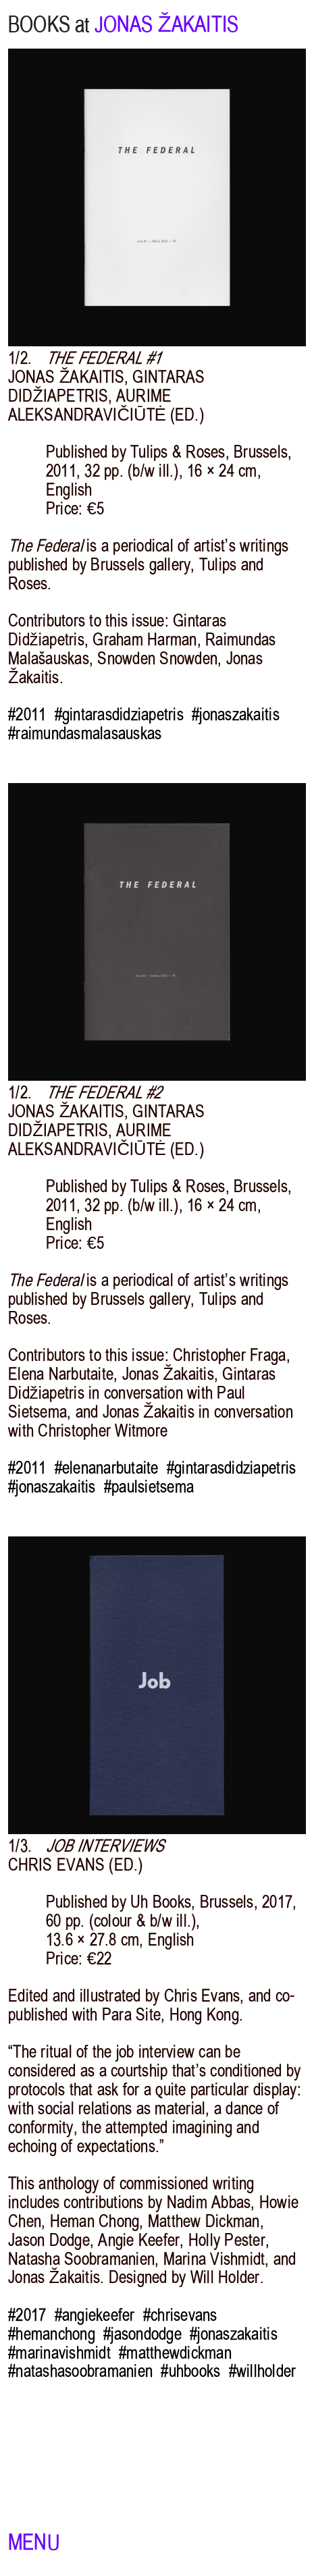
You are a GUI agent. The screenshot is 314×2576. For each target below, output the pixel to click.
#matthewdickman (175, 2353)
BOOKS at (49, 24)
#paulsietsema (149, 1487)
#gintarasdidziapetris (119, 715)
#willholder (262, 2371)
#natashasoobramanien (80, 2371)
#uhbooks (190, 2371)
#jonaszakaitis (236, 715)
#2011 (27, 715)
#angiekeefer (95, 2315)
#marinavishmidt (59, 2353)
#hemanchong (51, 2334)
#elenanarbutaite (107, 1468)
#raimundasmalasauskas (84, 734)
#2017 (27, 2315)
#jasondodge (142, 2334)
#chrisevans (180, 2315)
